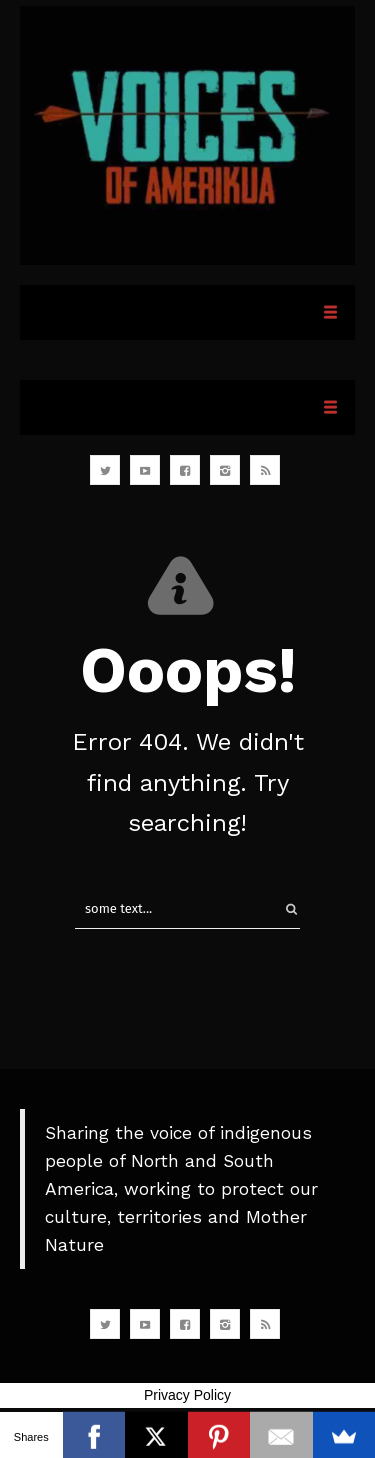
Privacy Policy (187, 1395)
